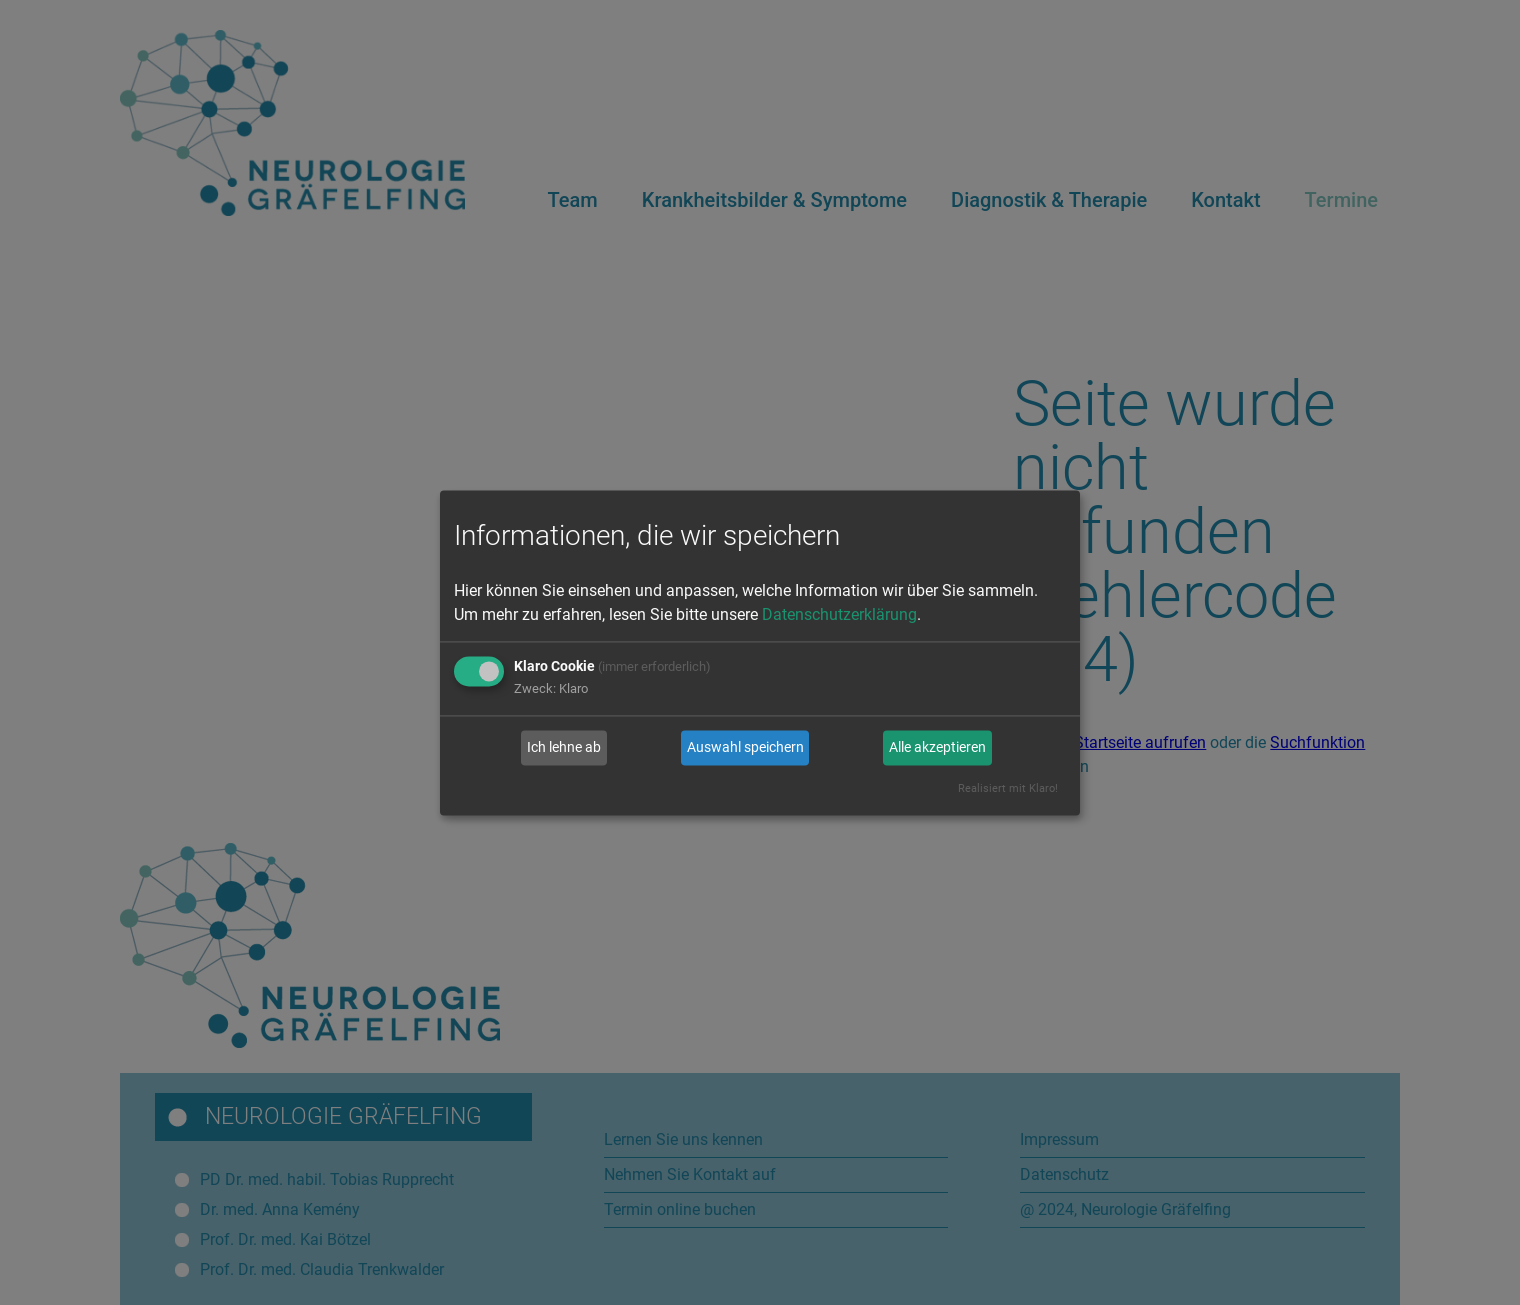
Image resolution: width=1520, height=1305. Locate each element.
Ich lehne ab (564, 748)
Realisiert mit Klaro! (1008, 788)
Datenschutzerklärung (839, 614)
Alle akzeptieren (937, 748)
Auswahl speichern (745, 748)
